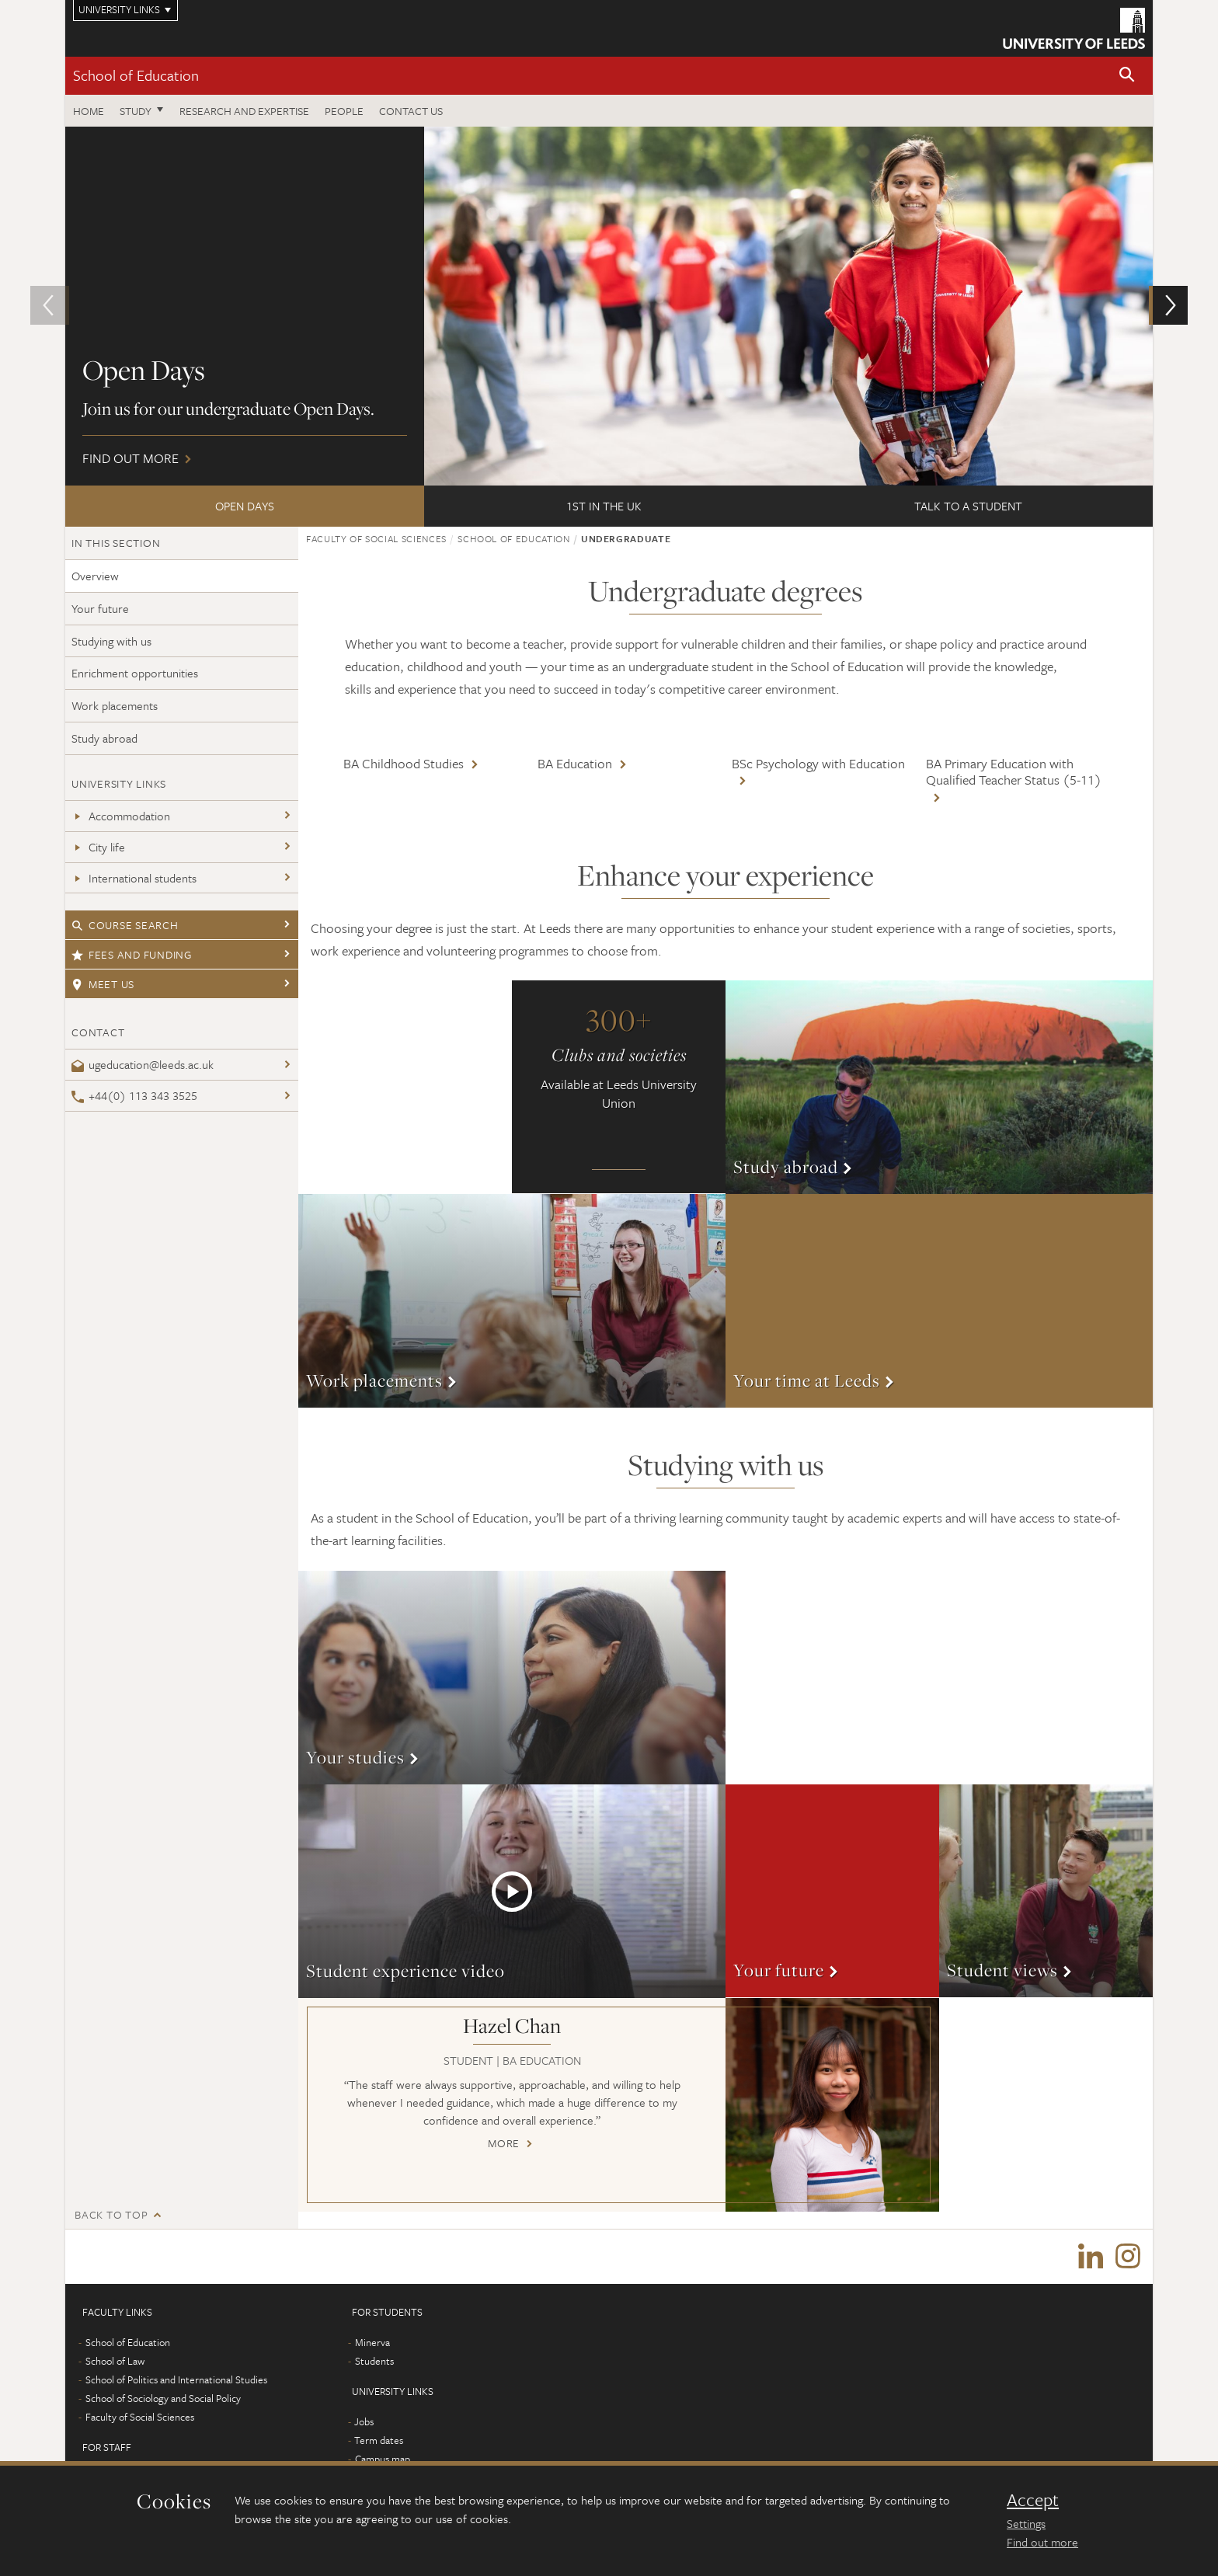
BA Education (575, 763)
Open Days (244, 505)
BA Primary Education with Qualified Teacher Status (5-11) (1013, 772)
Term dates (378, 2440)
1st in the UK (604, 505)
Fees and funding (131, 954)
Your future (100, 608)
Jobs (364, 2421)
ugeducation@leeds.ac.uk (142, 1064)
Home (88, 111)
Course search (125, 925)
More (939, 1087)
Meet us (102, 984)
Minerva (372, 2342)
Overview (95, 575)
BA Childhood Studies (403, 763)
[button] (1127, 76)
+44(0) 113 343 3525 (134, 1095)
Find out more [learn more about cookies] (1042, 2541)
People (344, 111)
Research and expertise (244, 111)
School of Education (136, 74)
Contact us (411, 111)
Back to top (111, 2214)
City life (98, 846)
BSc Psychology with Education (818, 763)
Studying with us (111, 640)
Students (374, 2361)
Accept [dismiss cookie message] (1033, 2500)
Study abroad (104, 738)
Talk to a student (968, 505)
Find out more (609, 306)
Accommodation (120, 815)
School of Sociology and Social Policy (163, 2398)
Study (135, 111)
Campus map (382, 2458)
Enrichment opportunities (134, 672)
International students (134, 877)
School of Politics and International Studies (176, 2379)
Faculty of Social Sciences (376, 538)
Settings (1026, 2523)
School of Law (114, 2361)
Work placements (114, 705)
